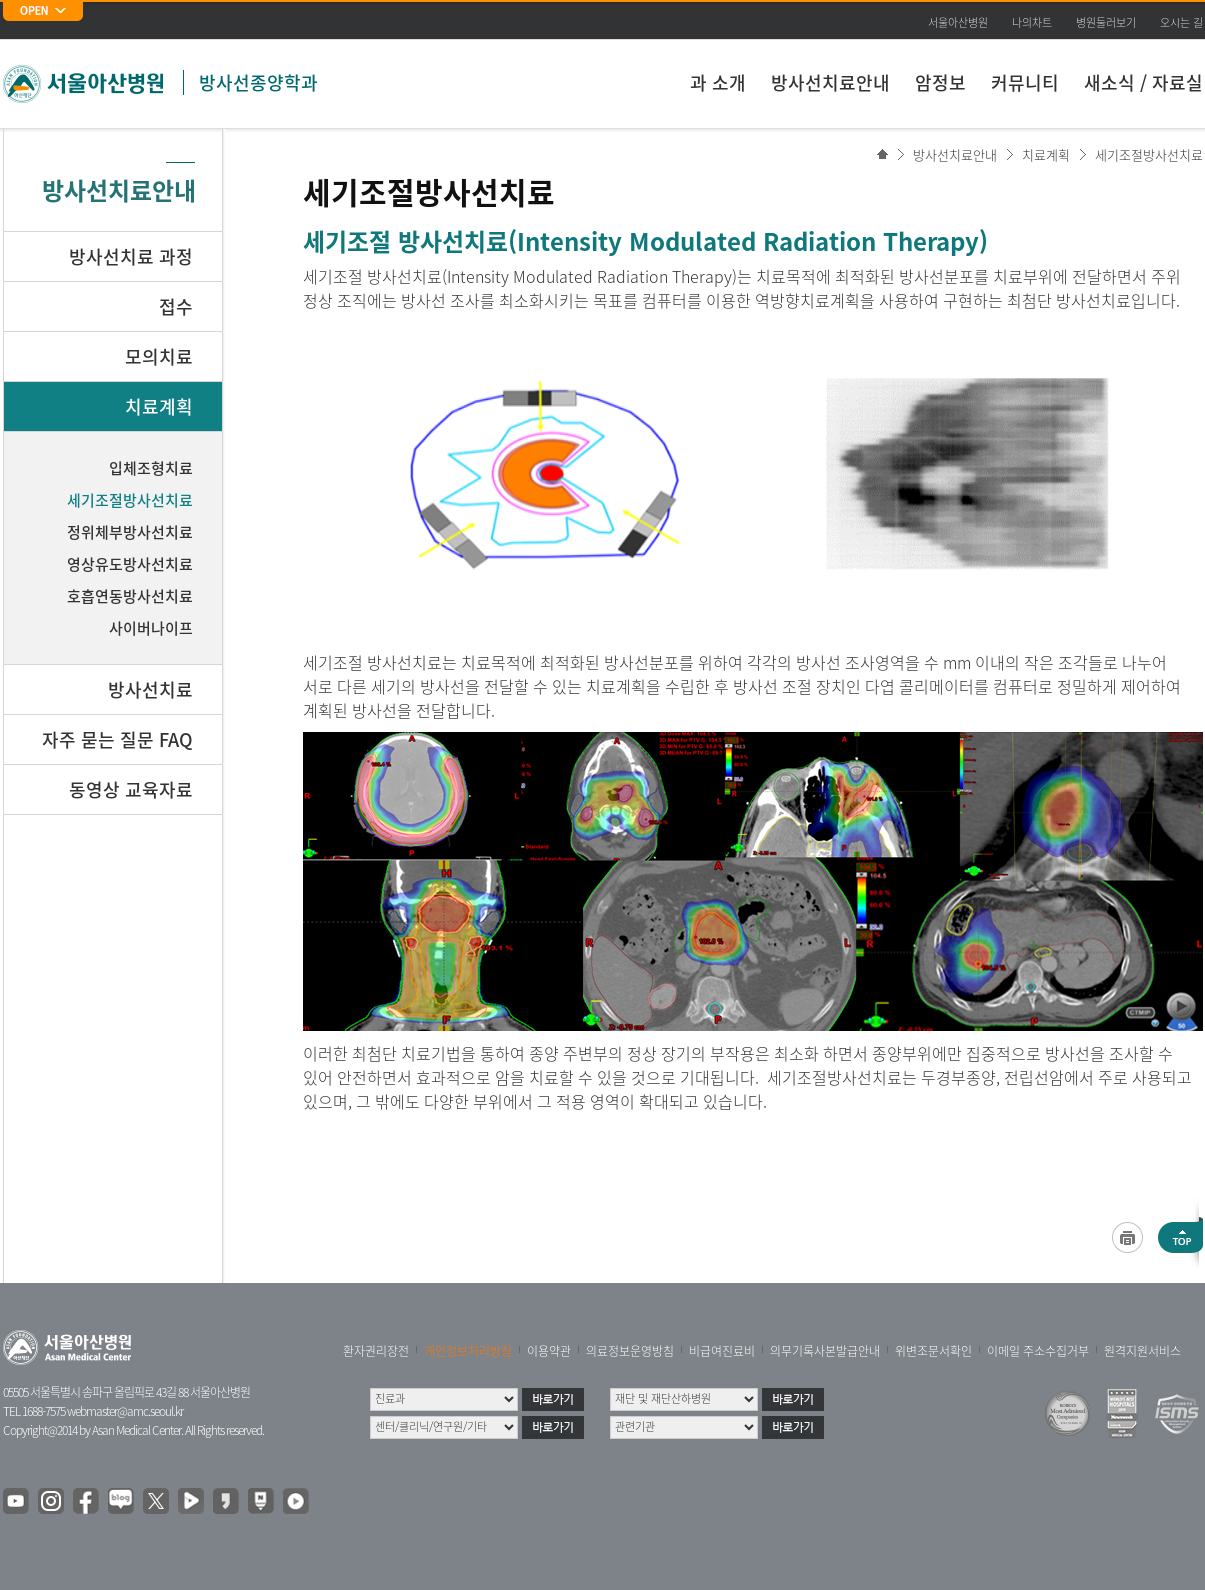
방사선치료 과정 (131, 256)
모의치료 (159, 356)
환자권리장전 (376, 1351)
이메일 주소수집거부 (1038, 1351)
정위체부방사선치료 (130, 532)
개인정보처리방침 (468, 1351)
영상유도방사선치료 (130, 564)
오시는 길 (1181, 22)
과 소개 (718, 82)
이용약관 (549, 1351)
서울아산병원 (958, 22)
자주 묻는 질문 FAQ (117, 739)
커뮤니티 (1025, 82)
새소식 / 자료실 (1143, 82)
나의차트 (1032, 22)
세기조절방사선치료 (1149, 154)
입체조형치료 (151, 468)
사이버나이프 (151, 628)
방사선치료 (150, 689)
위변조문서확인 (933, 1351)
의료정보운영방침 (630, 1351)
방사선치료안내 (830, 82)
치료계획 (1046, 154)
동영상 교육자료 (131, 789)
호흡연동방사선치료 (130, 596)
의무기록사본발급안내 (825, 1351)
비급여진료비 (722, 1351)
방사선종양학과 (258, 82)
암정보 (940, 82)
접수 (176, 306)
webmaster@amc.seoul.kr (125, 1411)
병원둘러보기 (1106, 22)
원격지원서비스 (1142, 1351)
